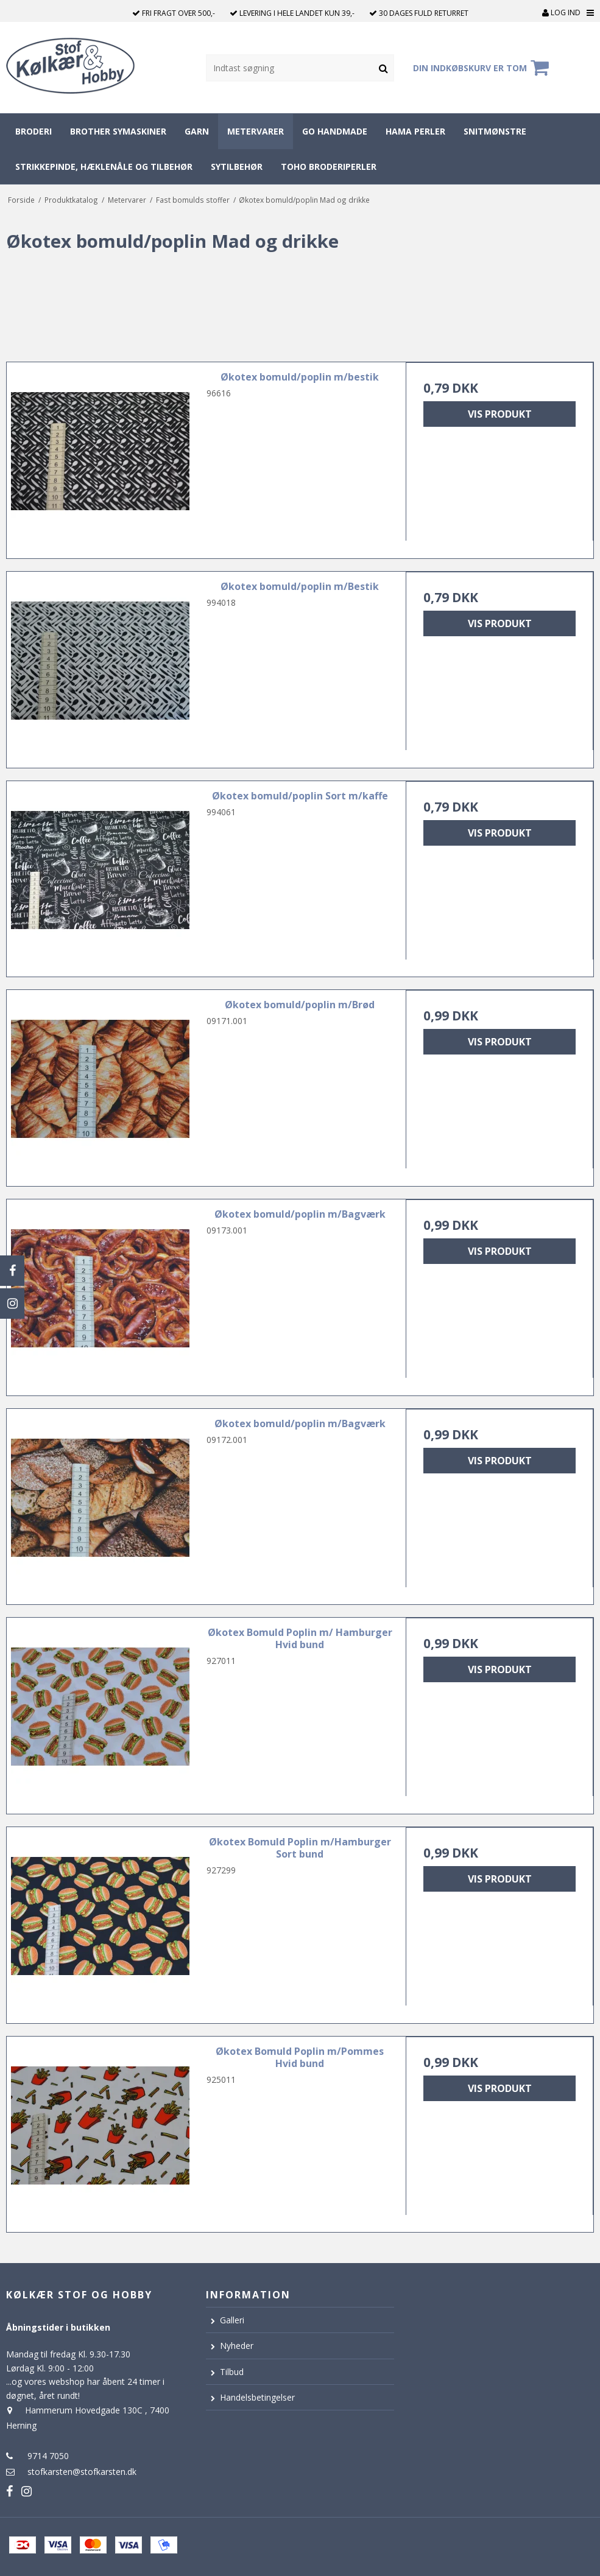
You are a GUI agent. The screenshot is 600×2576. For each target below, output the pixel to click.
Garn (197, 131)
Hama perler (415, 131)
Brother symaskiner (118, 131)
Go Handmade (334, 131)
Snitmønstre (495, 131)
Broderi (33, 131)
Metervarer (255, 131)
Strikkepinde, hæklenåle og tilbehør (103, 166)
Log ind (561, 12)
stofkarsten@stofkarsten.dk (81, 2471)
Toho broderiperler (328, 166)
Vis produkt (500, 414)
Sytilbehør (237, 166)
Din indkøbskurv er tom (482, 67)
